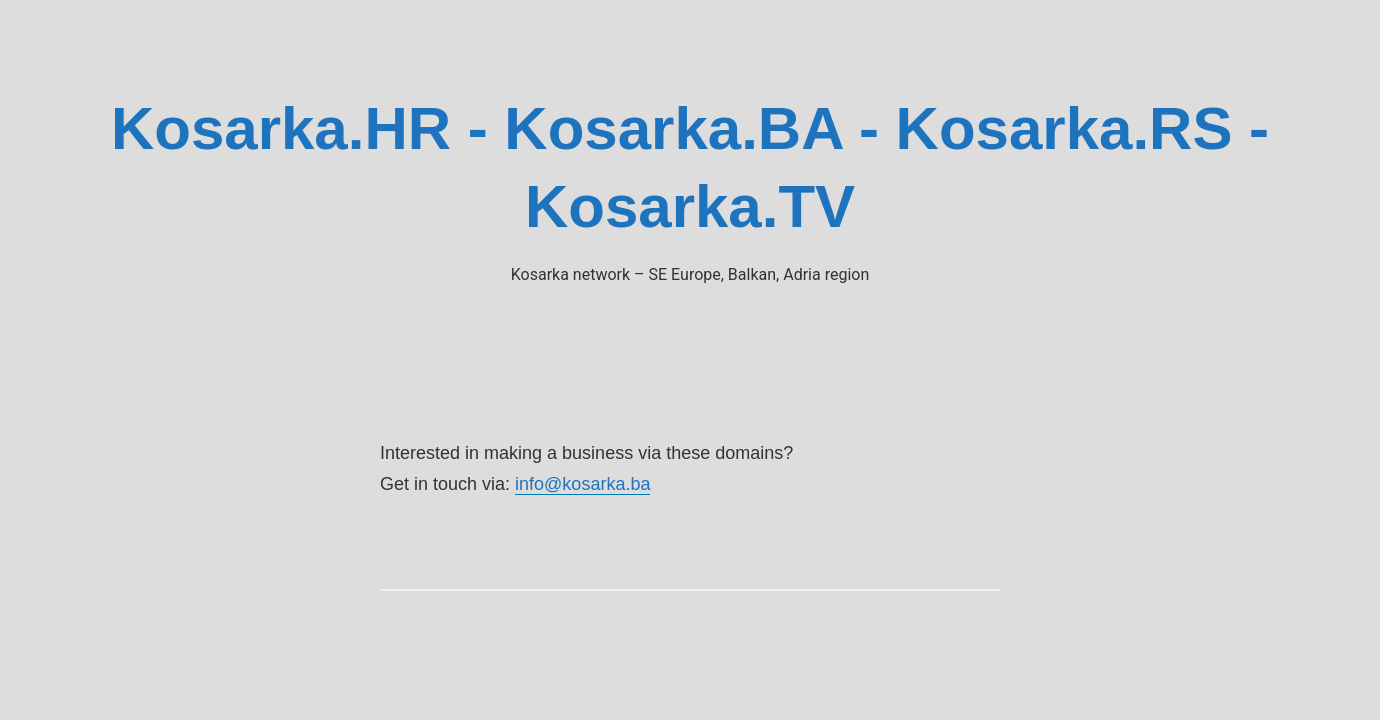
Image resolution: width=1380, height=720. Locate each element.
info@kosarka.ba (582, 484)
